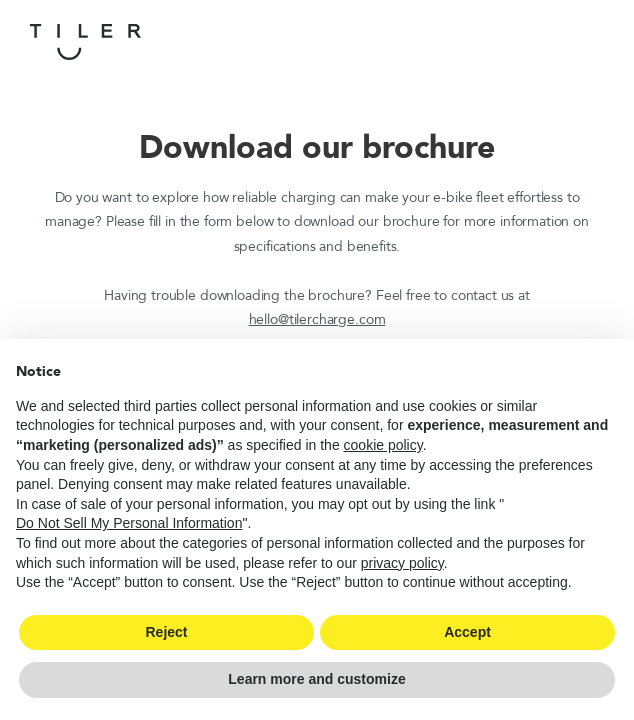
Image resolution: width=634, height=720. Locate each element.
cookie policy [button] (383, 445)
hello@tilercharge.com (317, 319)
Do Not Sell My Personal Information (129, 523)
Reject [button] (166, 632)
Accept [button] (467, 632)
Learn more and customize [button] (316, 679)
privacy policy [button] (402, 563)
